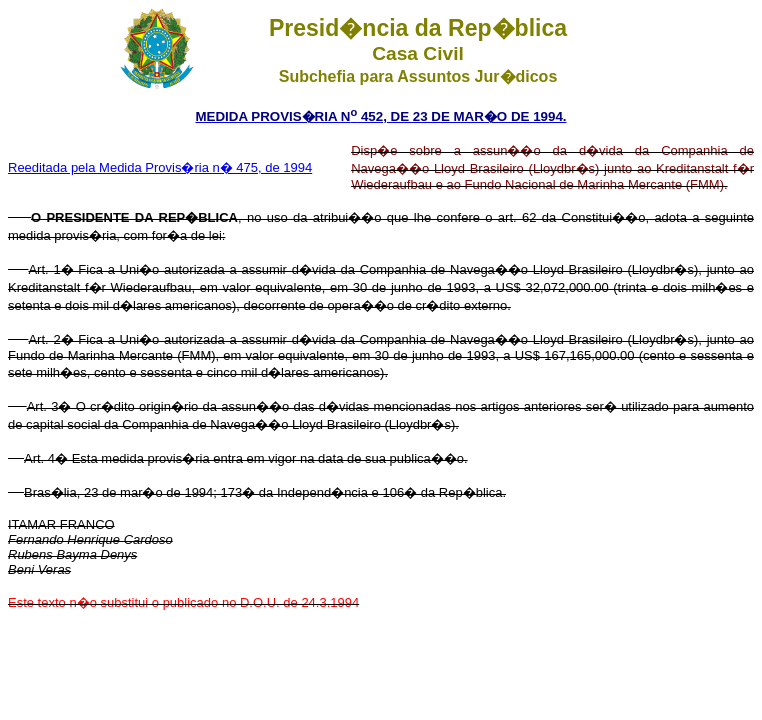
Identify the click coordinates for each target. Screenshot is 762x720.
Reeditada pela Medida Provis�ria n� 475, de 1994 (160, 167)
